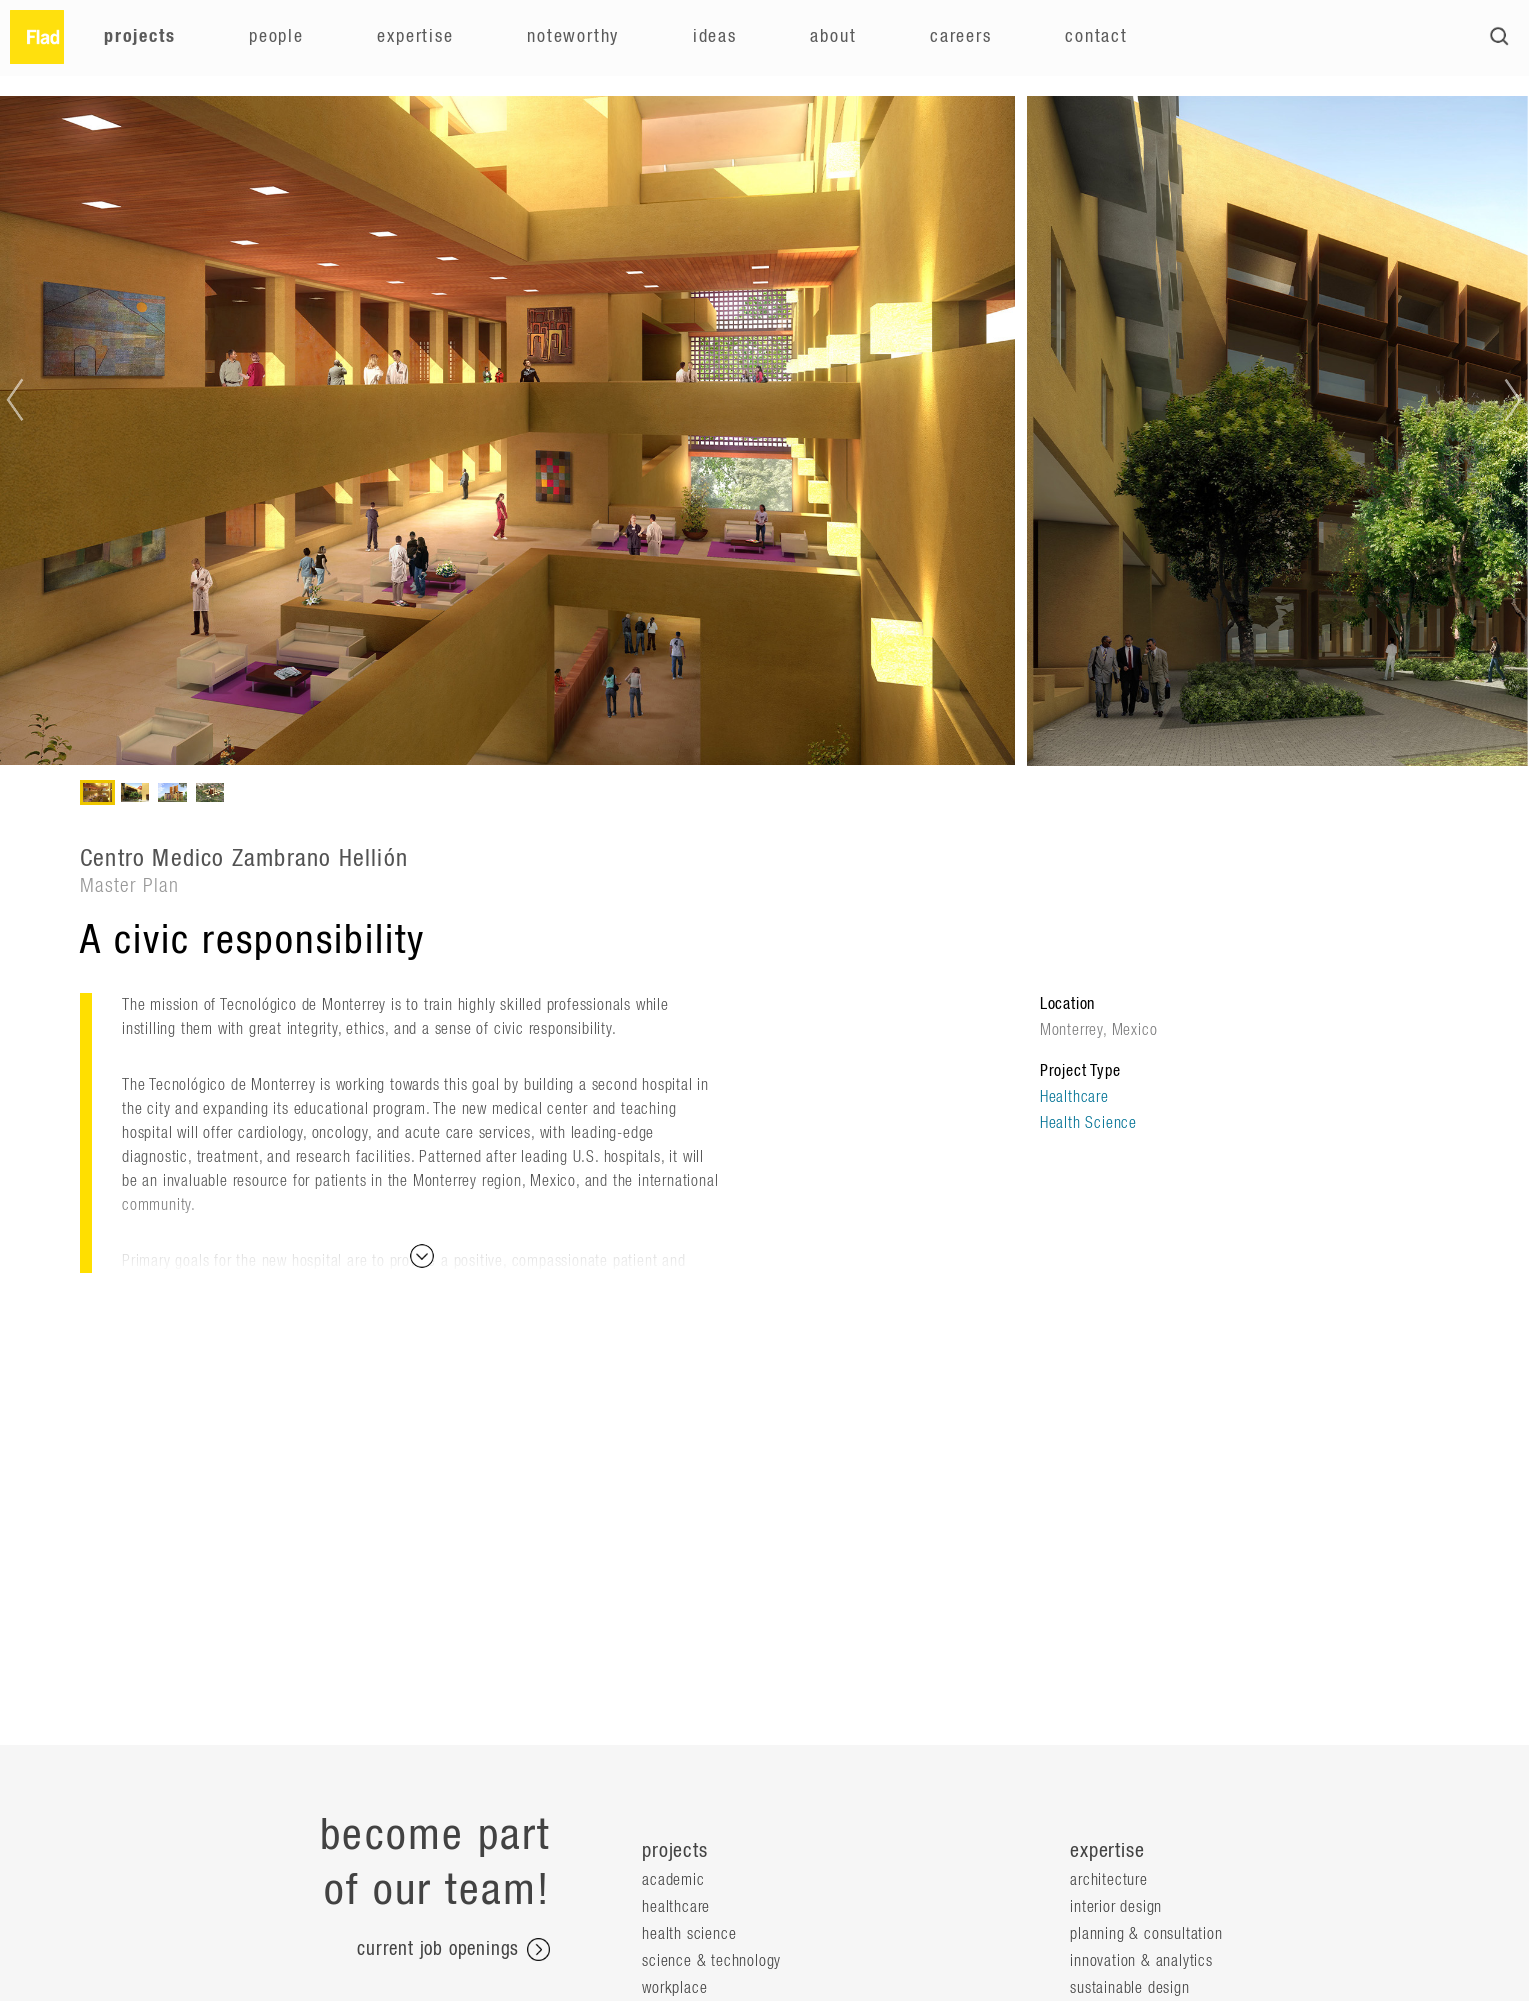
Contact (1096, 37)
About (833, 37)
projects (674, 1851)
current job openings (453, 1950)
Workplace (674, 1988)
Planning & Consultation (1146, 1934)
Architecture (1109, 1880)
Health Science (1088, 1123)
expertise (1107, 1851)
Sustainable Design (1129, 1988)
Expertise (415, 37)
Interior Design (1116, 1907)
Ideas (715, 37)
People (276, 37)
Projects (139, 37)
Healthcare (1074, 1097)
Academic (673, 1880)
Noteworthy (573, 37)
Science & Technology (711, 1961)
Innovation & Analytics (1141, 1961)
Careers (961, 37)
